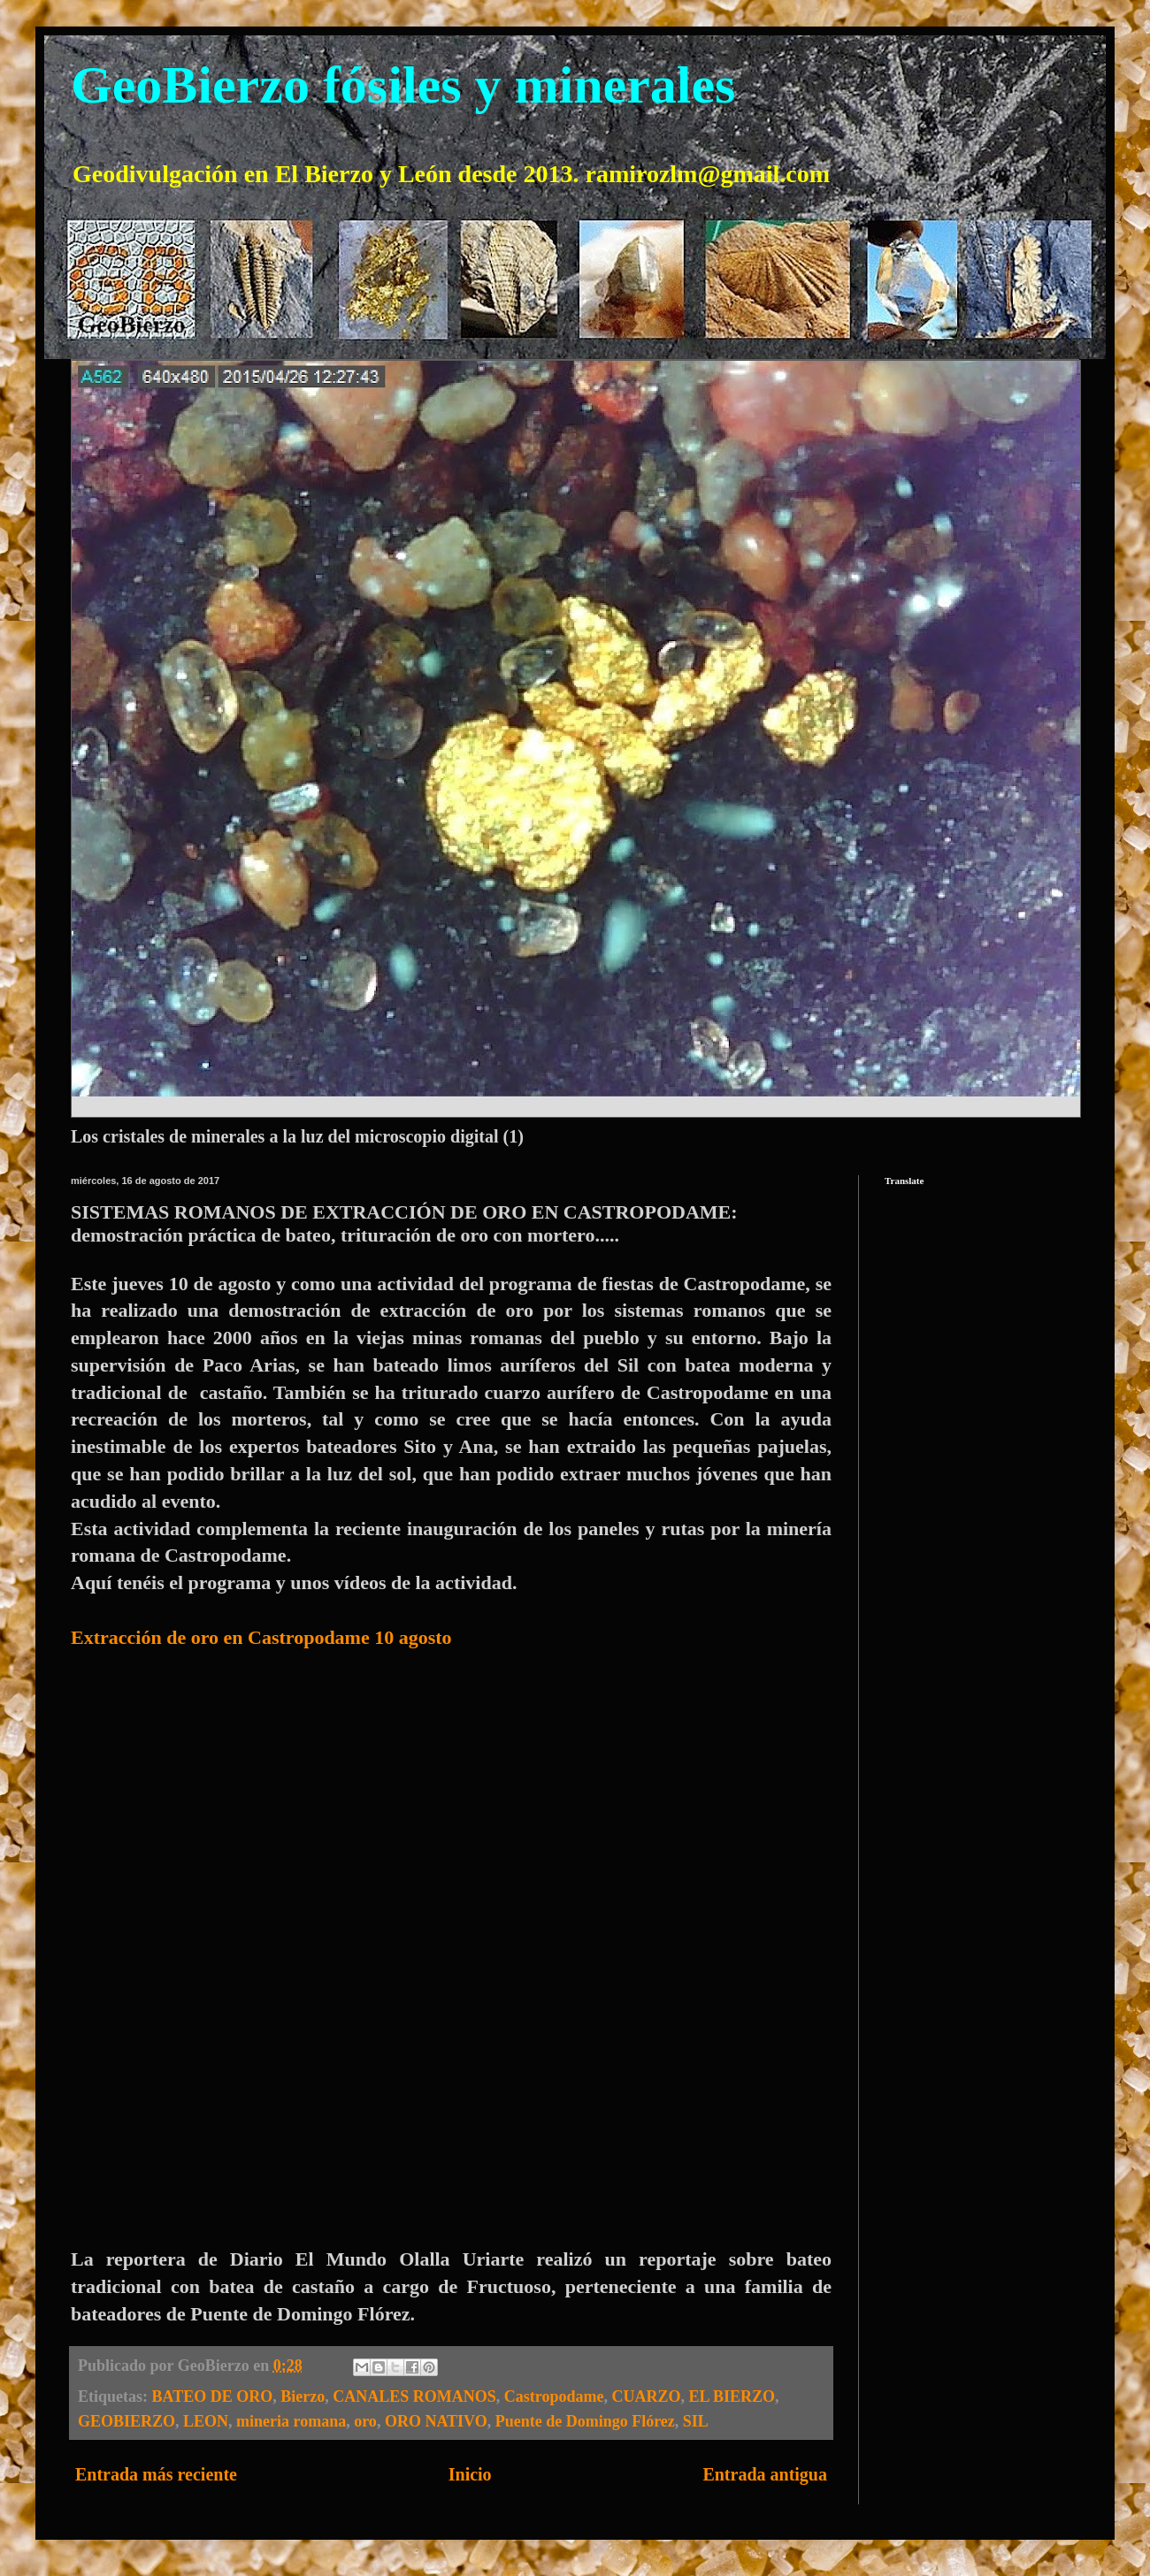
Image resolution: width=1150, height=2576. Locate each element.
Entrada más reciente (156, 2474)
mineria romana (291, 2421)
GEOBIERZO (126, 2421)
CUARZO (645, 2396)
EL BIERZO (731, 2396)
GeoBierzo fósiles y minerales (403, 85)
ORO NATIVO (436, 2421)
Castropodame (554, 2396)
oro (365, 2421)
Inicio (470, 2474)
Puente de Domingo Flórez (585, 2421)
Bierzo (302, 2396)
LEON (205, 2421)
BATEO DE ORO (212, 2396)
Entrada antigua (764, 2474)
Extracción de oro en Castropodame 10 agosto (261, 1637)
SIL (696, 2421)
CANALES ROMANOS (414, 2396)
